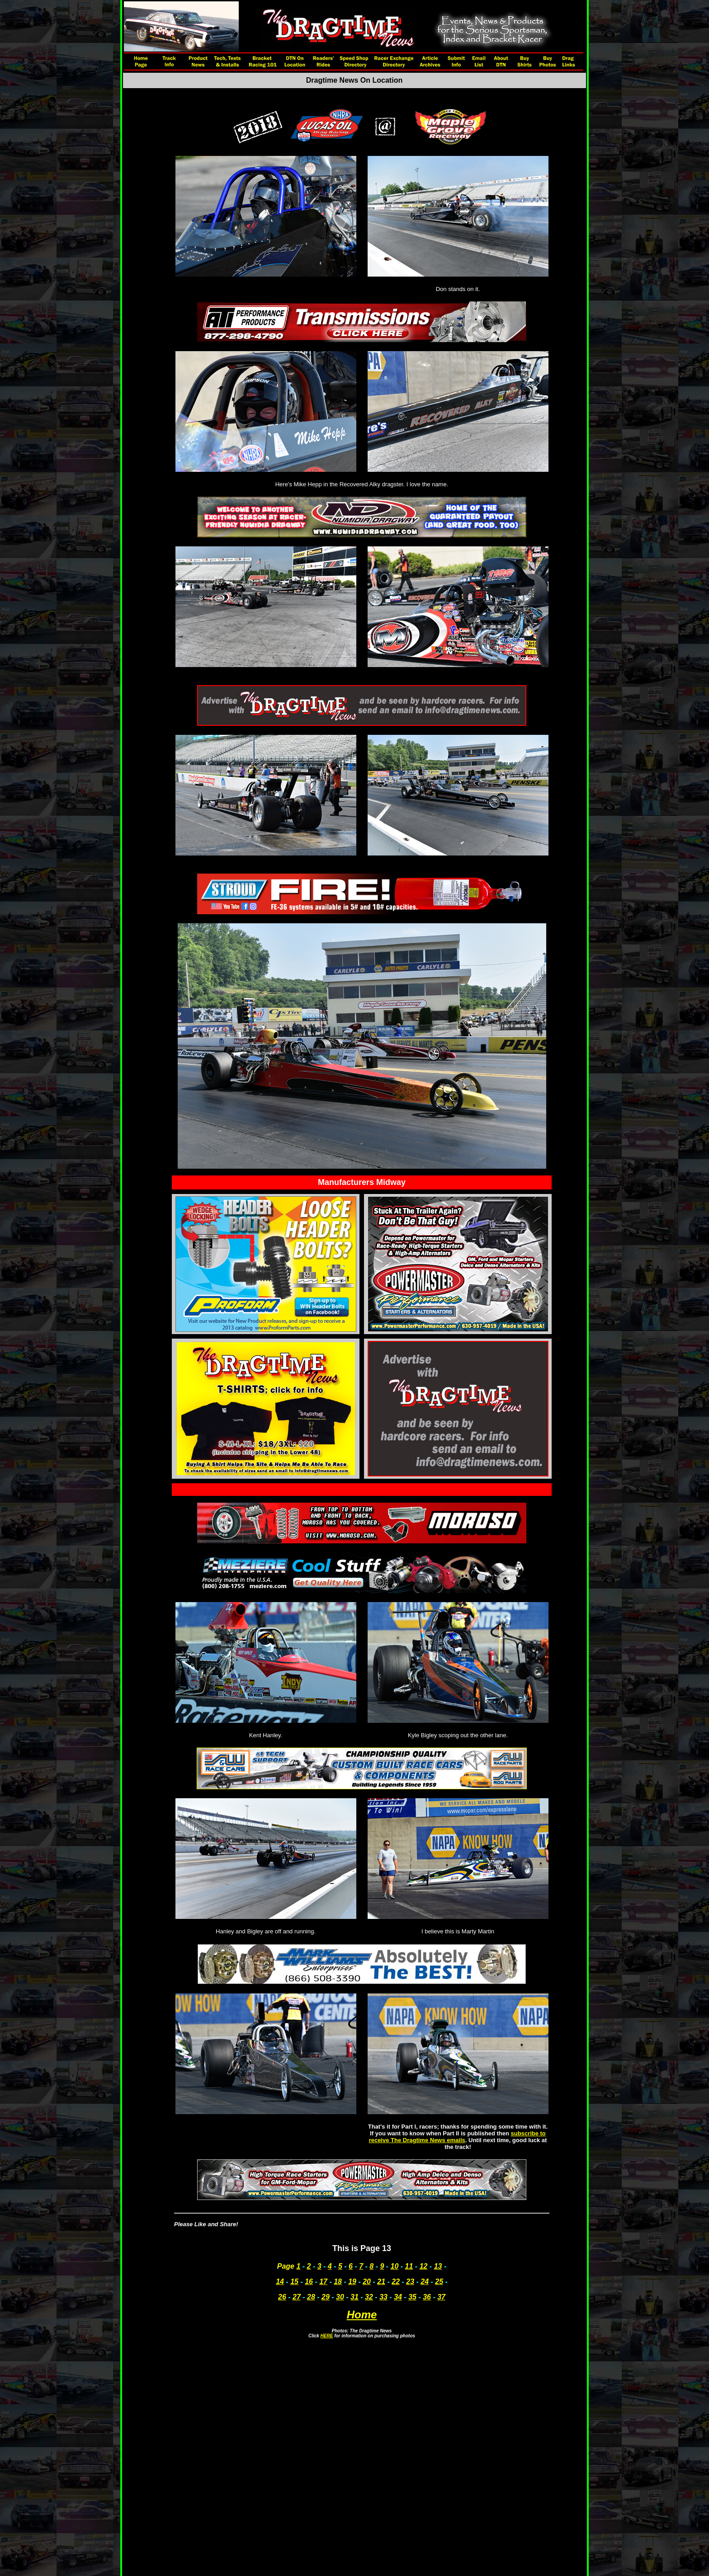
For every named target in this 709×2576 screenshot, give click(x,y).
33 (383, 2297)
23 (410, 2281)
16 (309, 2281)
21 (381, 2281)
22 (396, 2281)
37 (441, 2297)
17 (323, 2281)
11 (409, 2266)
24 (425, 2281)
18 (338, 2281)
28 (311, 2297)
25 (439, 2281)
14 (280, 2281)
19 (352, 2281)
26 (282, 2297)
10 (395, 2266)
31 (354, 2297)
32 (369, 2297)
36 (427, 2297)
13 (438, 2266)
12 (424, 2266)
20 (367, 2281)
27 (297, 2297)
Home (362, 2314)
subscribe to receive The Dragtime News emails (457, 2137)
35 (412, 2297)
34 (398, 2297)
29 (325, 2297)
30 (340, 2297)
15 (294, 2281)
